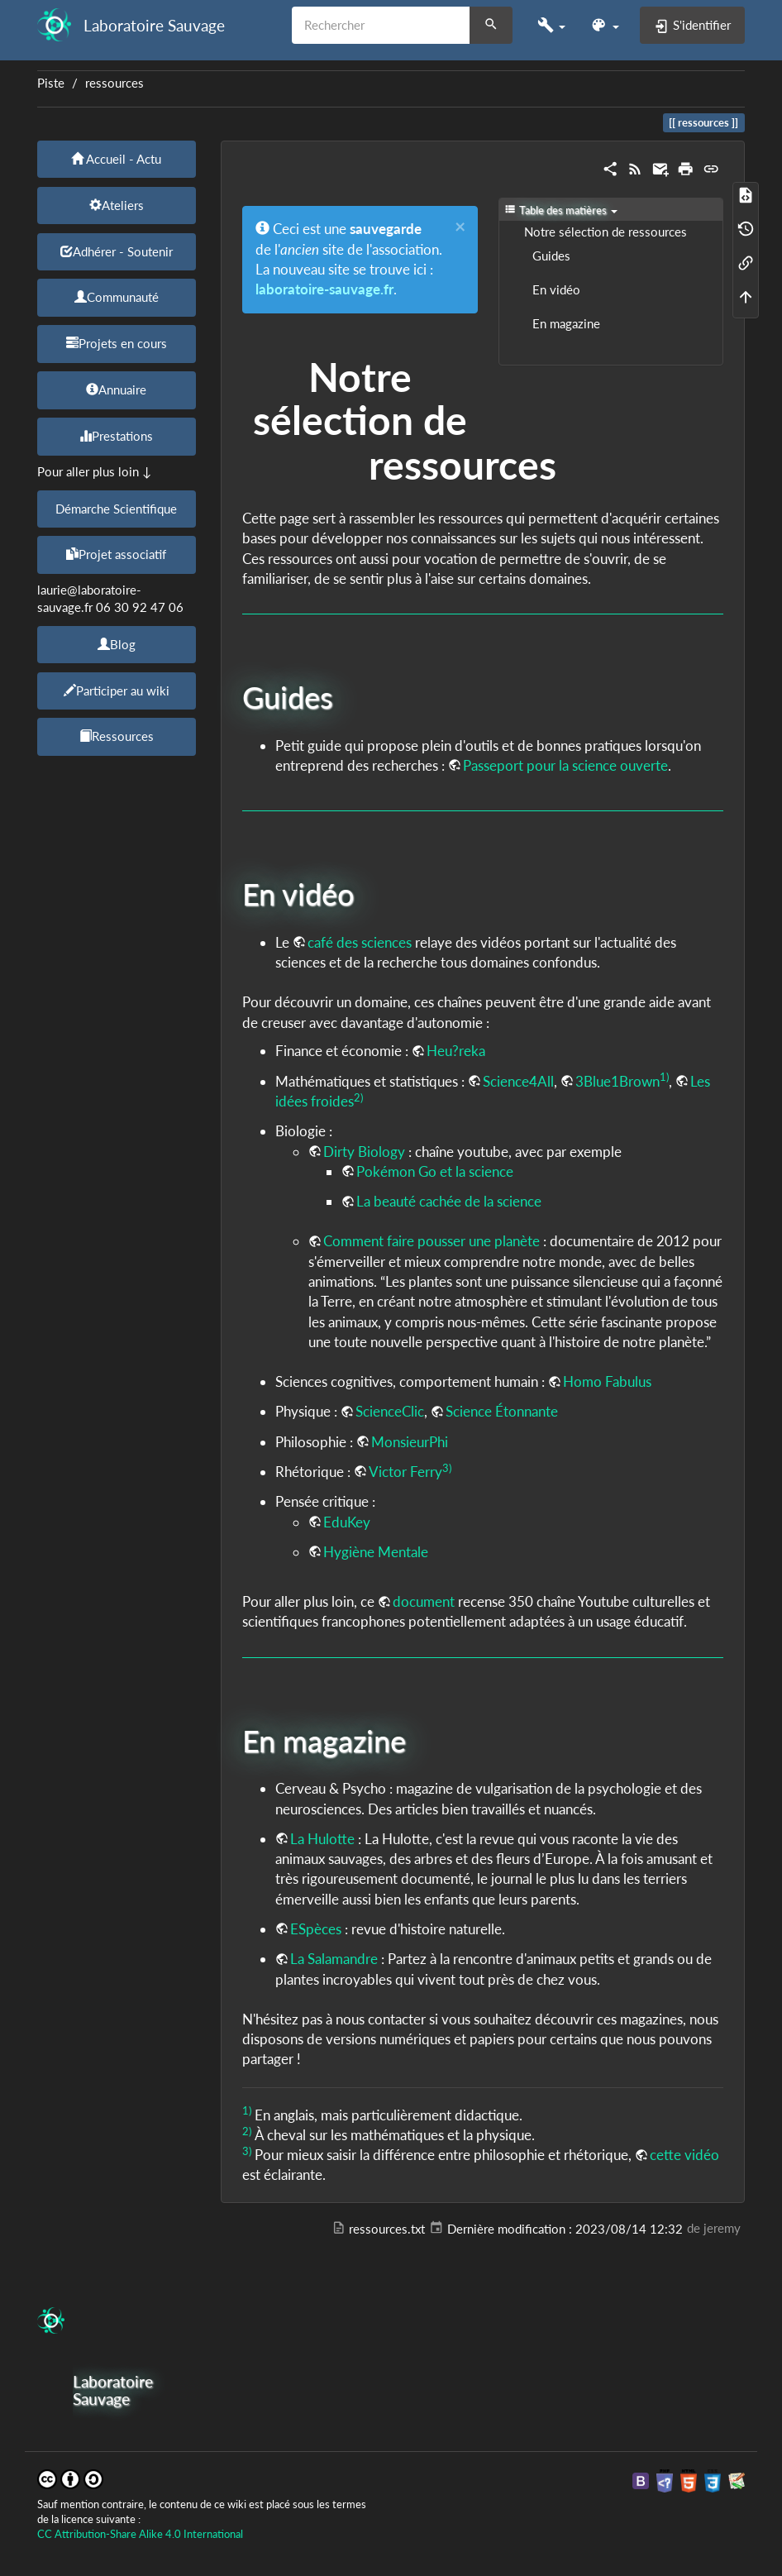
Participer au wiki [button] (116, 690)
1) (664, 1076)
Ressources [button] (116, 736)
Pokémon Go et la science (434, 1171)
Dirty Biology (364, 1151)
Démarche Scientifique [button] (116, 508)
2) (358, 1097)
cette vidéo (684, 2154)
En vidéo (556, 290)
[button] (551, 25)
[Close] (460, 227)
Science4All (518, 1081)
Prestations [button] (116, 435)
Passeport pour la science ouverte (565, 765)
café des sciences (360, 942)
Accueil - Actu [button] (116, 158)
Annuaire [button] (116, 389)
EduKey (346, 1522)
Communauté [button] (116, 296)
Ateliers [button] (116, 205)
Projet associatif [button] (116, 554)
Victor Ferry (405, 1471)
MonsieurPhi (409, 1441)
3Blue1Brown (617, 1081)
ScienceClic (389, 1411)
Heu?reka (456, 1050)
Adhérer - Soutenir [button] (116, 251)
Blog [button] (117, 644)
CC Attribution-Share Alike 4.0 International (140, 2534)
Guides (551, 256)
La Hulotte (322, 1838)
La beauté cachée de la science (448, 1201)
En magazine (566, 324)
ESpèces (315, 1929)
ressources (114, 83)
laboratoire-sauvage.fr (324, 289)
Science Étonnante (502, 1411)
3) (446, 1467)
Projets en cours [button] (116, 343)
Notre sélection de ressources (605, 232)
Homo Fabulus (607, 1381)
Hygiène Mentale (375, 1551)
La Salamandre (334, 1958)
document (424, 1601)
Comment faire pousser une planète (431, 1241)
